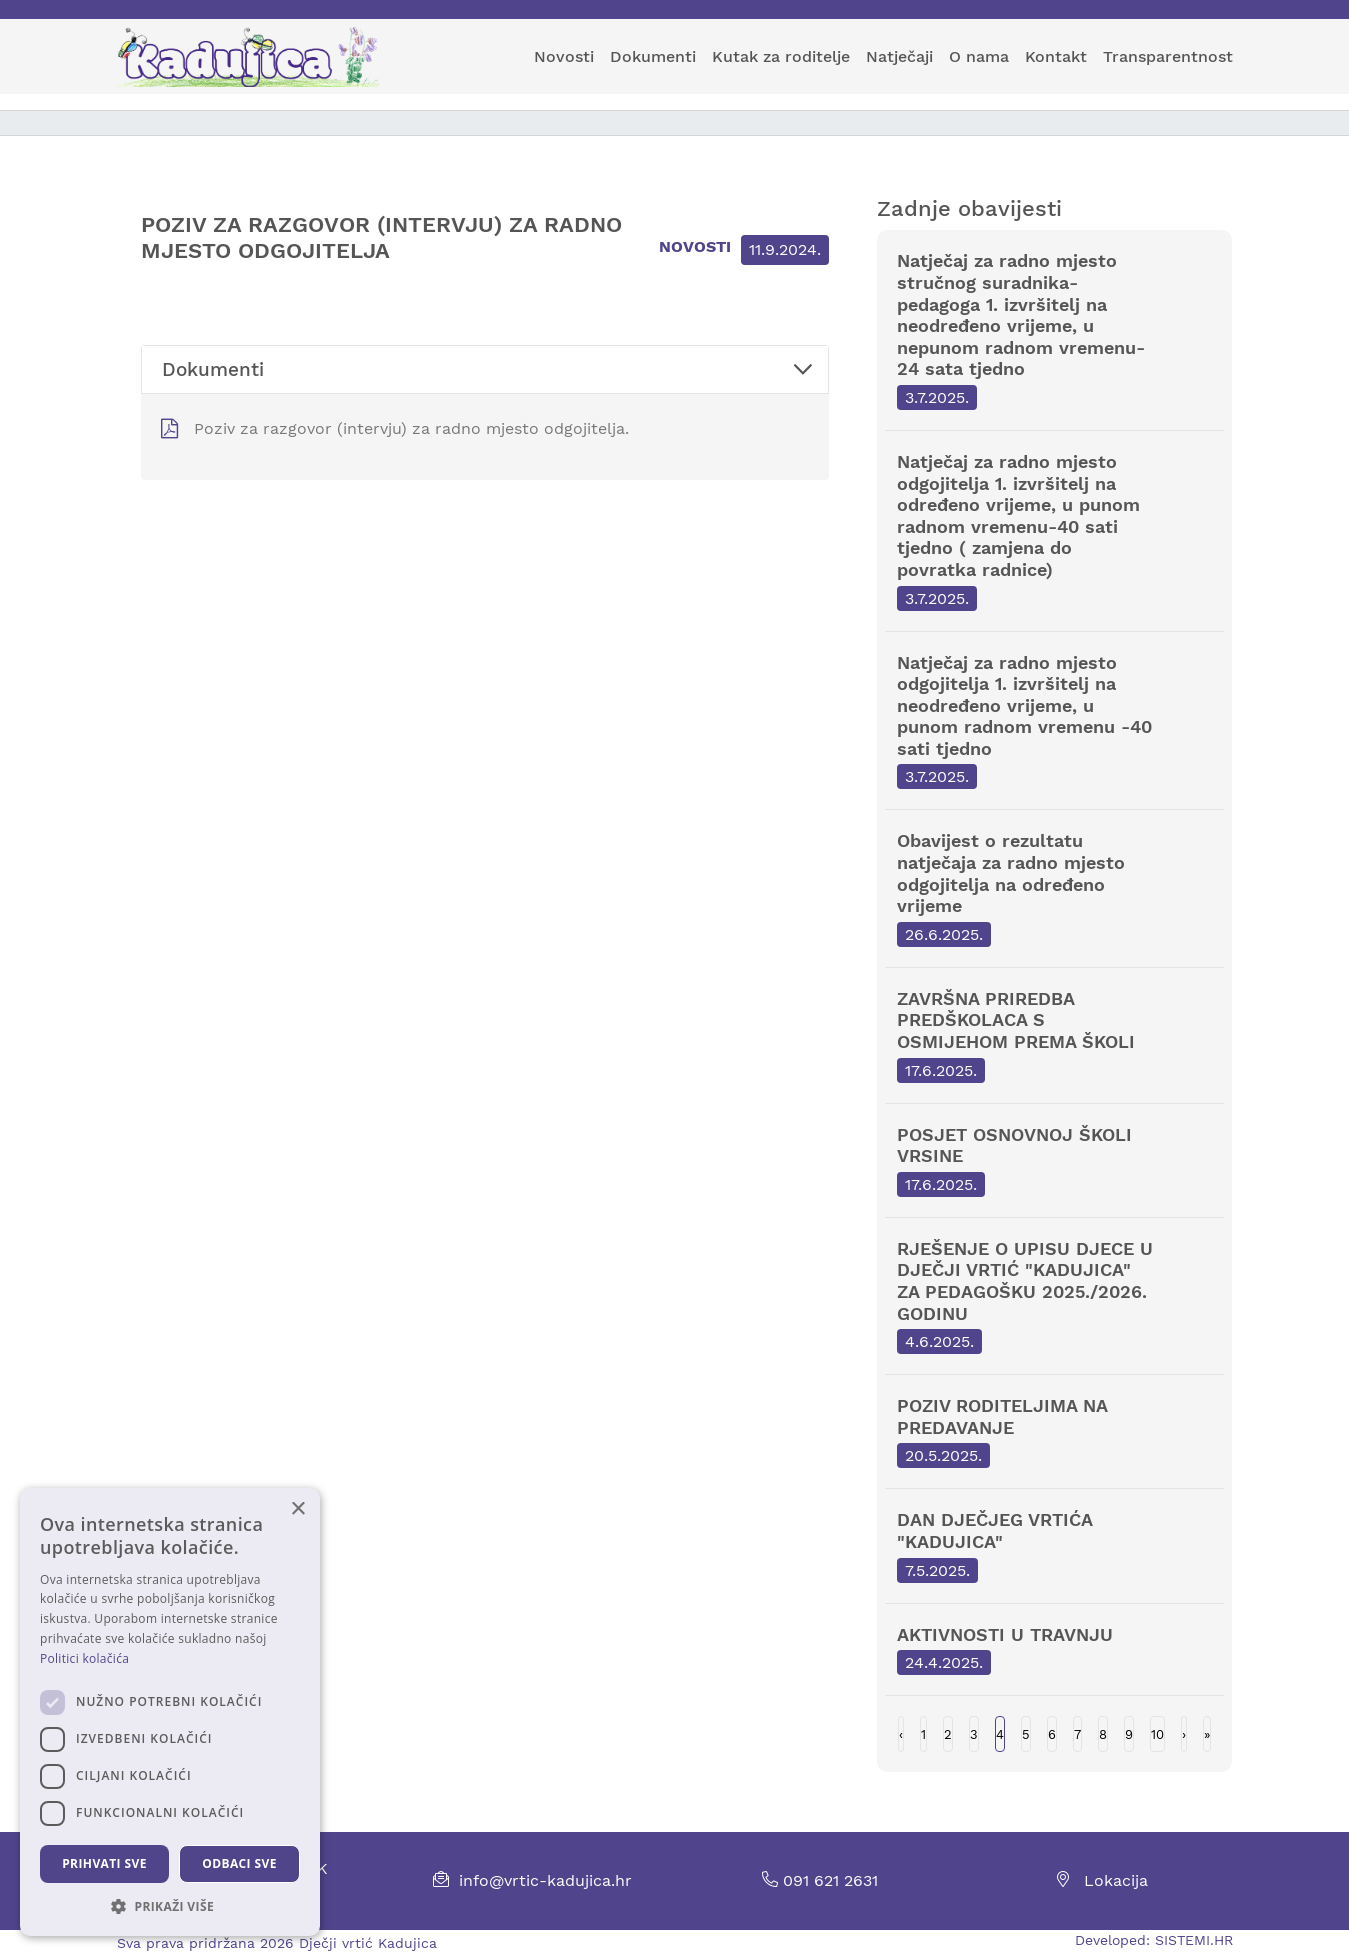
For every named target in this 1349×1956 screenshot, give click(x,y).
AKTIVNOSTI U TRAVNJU (1055, 1650)
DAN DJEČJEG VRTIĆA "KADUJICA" (1055, 1545)
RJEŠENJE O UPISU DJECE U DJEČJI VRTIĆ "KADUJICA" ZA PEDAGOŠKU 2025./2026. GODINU (1055, 1296)
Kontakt (1056, 56)
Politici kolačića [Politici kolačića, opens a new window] (84, 1658)
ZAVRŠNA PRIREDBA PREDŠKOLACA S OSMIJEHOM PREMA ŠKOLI (1055, 1035)
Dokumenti (653, 56)
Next (1184, 1734)
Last (1207, 1734)
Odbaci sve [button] (239, 1863)
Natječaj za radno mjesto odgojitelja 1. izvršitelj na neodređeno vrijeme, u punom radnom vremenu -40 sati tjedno (1055, 721)
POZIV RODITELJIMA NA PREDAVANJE (1055, 1431)
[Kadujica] (257, 57)
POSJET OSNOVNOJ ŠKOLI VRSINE (1055, 1160)
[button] (170, 1906)
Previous (901, 1734)
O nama (979, 56)
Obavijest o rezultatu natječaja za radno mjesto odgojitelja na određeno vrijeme (1055, 888)
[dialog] (170, 1712)
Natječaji (899, 56)
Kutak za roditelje (781, 56)
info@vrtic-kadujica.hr (545, 1880)
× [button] (297, 1509)
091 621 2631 (820, 1880)
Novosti (564, 56)
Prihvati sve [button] (104, 1863)
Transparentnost (1168, 56)
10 (1157, 1734)
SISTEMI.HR (1194, 1940)
